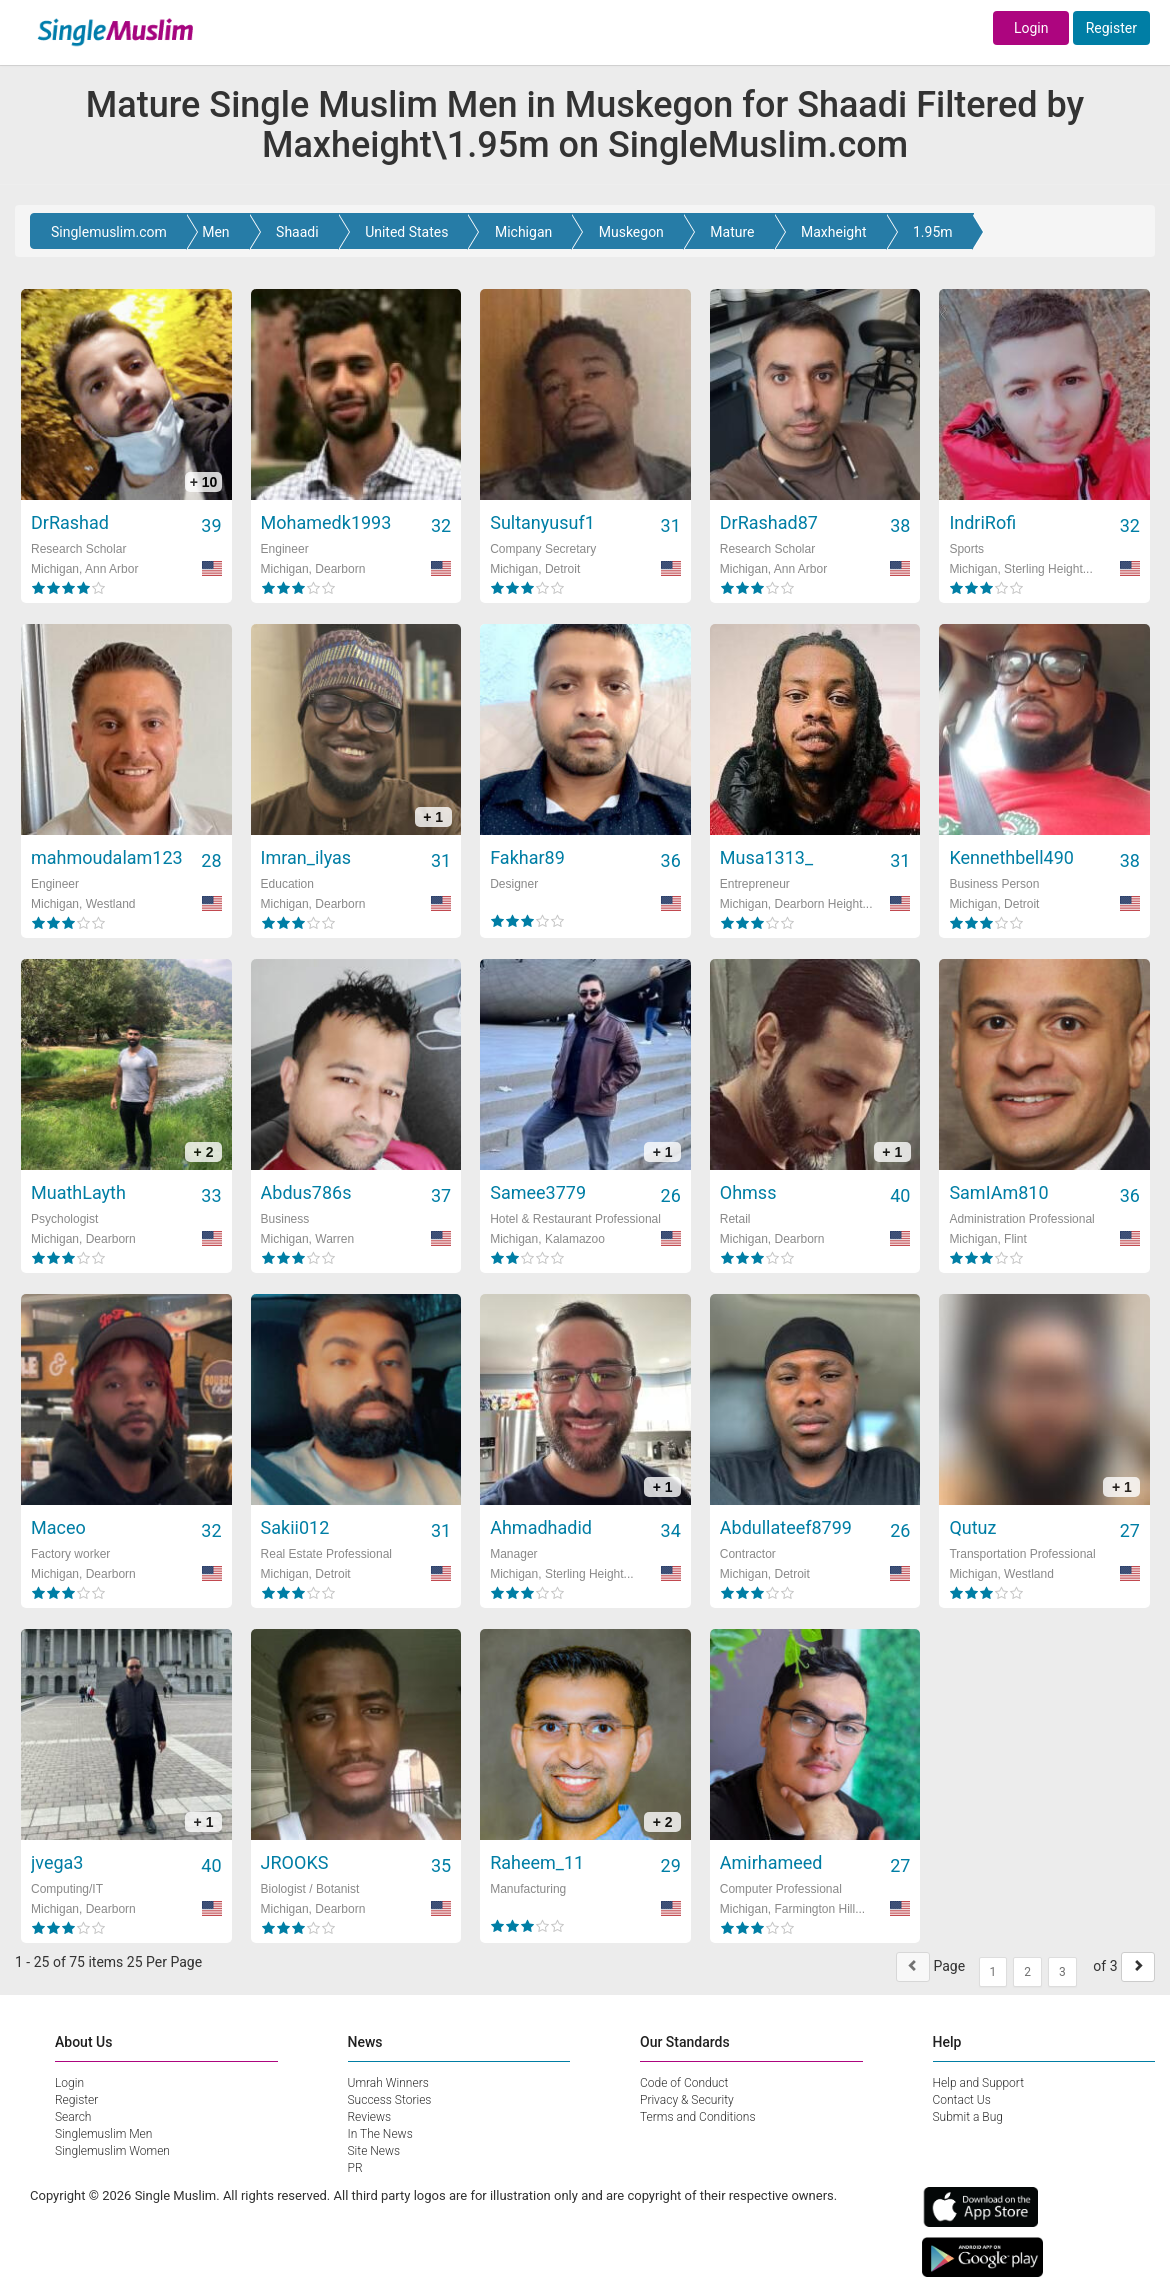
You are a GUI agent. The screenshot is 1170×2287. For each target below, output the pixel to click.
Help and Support (979, 2083)
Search (73, 2117)
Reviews (370, 2117)
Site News (374, 2151)
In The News (380, 2134)
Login (1031, 28)
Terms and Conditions (698, 2117)
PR (355, 2168)
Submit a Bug (968, 2117)
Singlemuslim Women (112, 2151)
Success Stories (390, 2100)
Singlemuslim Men (103, 2134)
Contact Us (962, 2100)
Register (1111, 28)
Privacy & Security (687, 2100)
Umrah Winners (388, 2083)
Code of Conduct (684, 2083)
